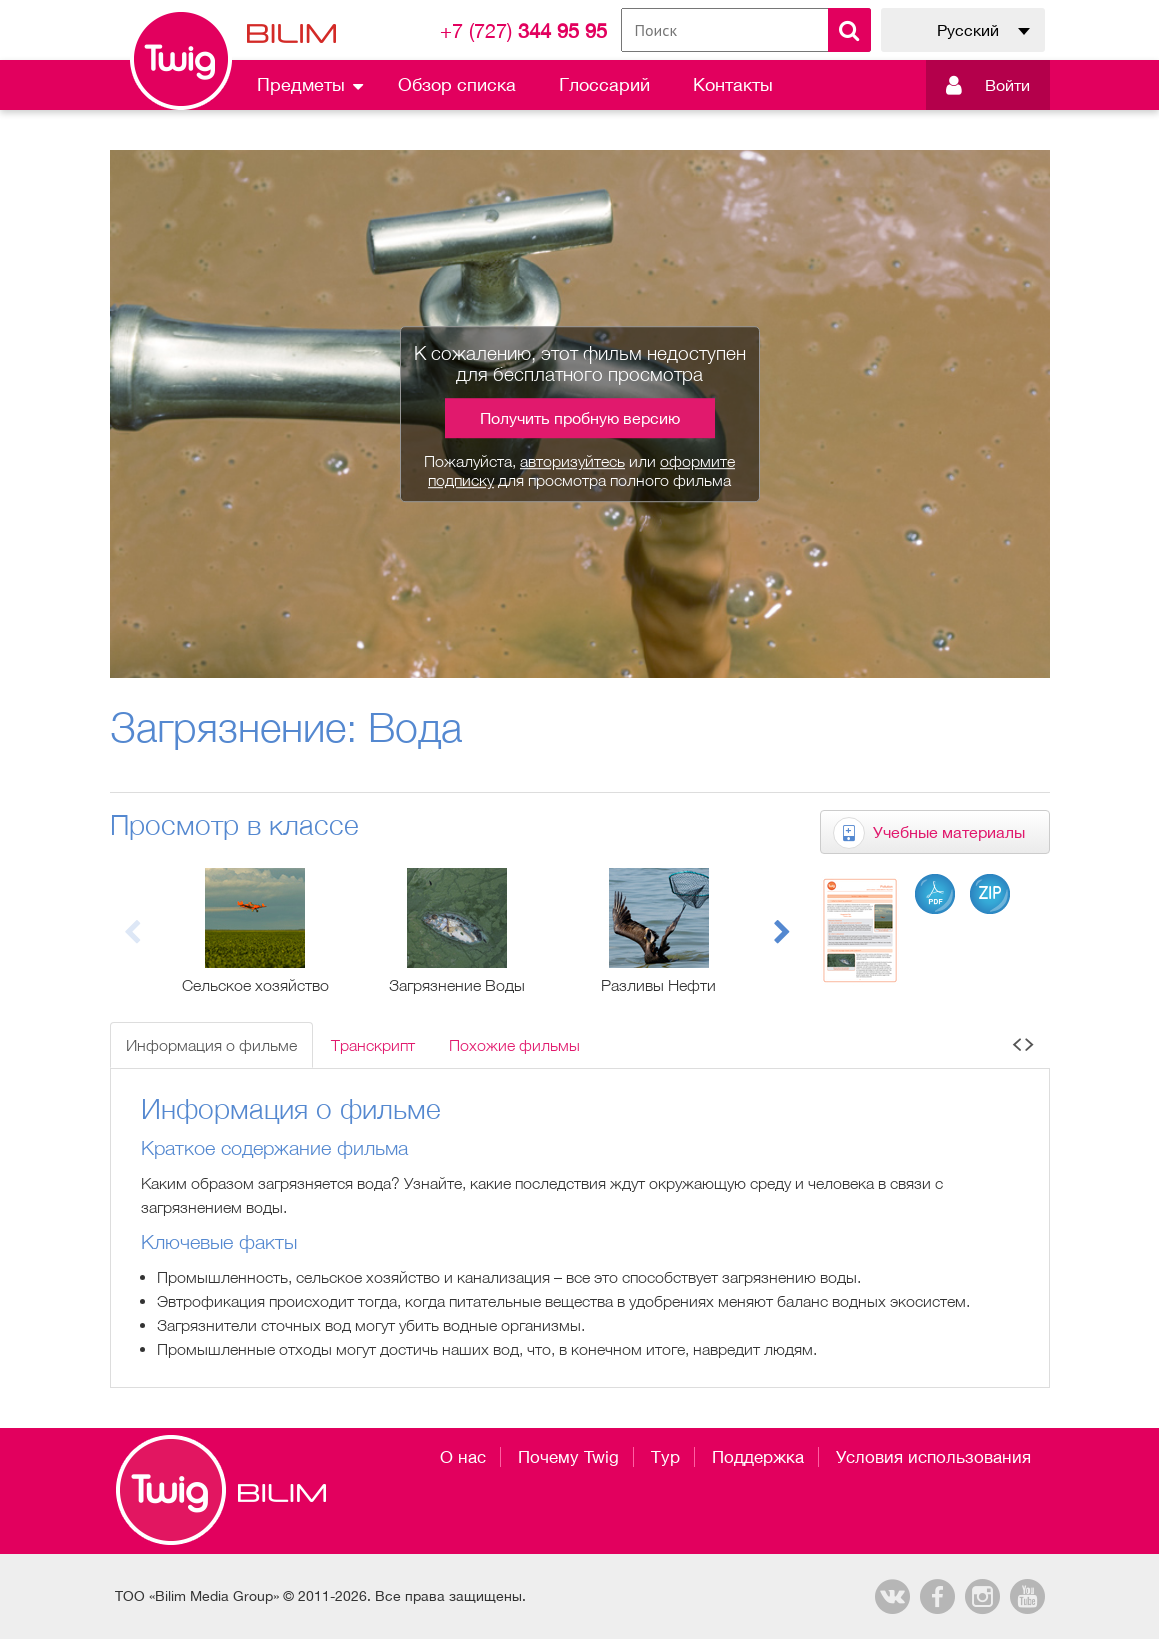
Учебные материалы (949, 832)
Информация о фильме (211, 1045)
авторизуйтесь (572, 461)
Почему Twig (568, 1457)
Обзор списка (457, 84)
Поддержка (758, 1457)
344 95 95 (523, 30)
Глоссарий (604, 84)
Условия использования (933, 1457)
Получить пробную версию (580, 418)
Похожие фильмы (514, 1045)
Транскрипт (373, 1045)
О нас (463, 1457)
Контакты (733, 84)
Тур (665, 1457)
